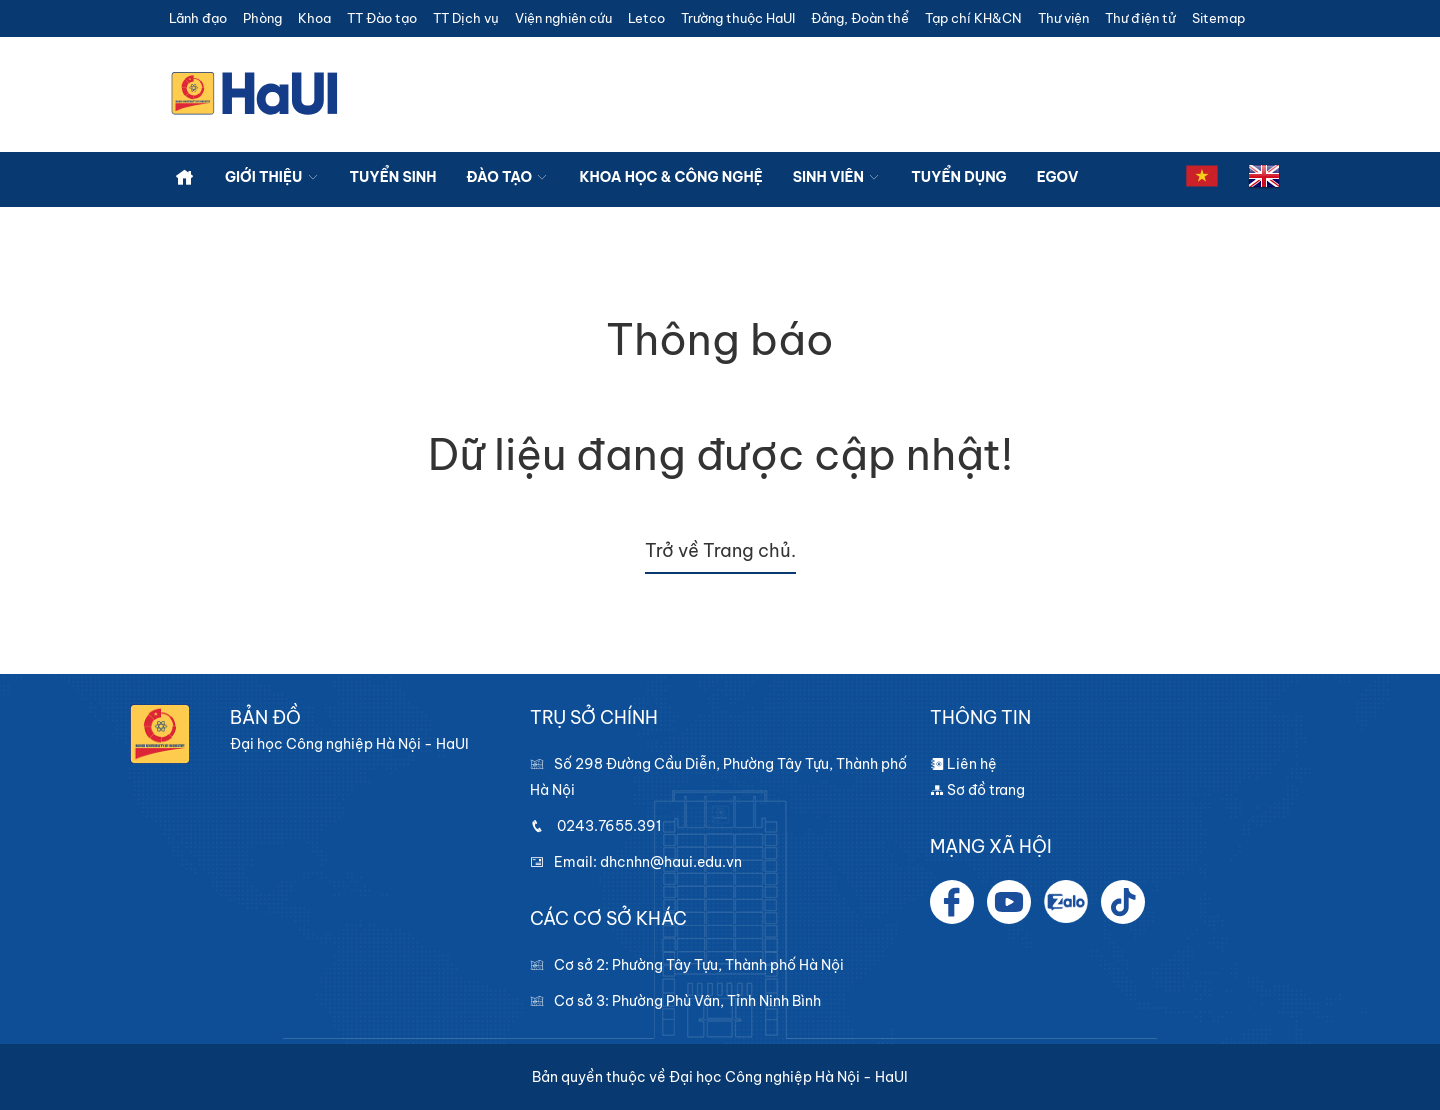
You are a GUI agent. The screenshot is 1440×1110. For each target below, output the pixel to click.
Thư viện (1063, 18)
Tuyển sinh (393, 177)
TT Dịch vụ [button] (466, 18)
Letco (646, 18)
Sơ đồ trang (977, 790)
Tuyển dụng (958, 177)
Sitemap (1218, 18)
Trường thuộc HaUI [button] (738, 18)
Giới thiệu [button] (272, 177)
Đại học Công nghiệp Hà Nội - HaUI (788, 1077)
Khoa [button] (314, 18)
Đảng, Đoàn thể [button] (860, 18)
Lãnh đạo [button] (198, 18)
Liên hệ (963, 764)
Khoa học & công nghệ (670, 177)
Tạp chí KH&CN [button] (973, 18)
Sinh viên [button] (837, 177)
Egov (1058, 177)
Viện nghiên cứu (563, 18)
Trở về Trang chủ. (720, 550)
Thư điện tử (1140, 18)
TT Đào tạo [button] (382, 18)
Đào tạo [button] (508, 177)
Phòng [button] (262, 18)
